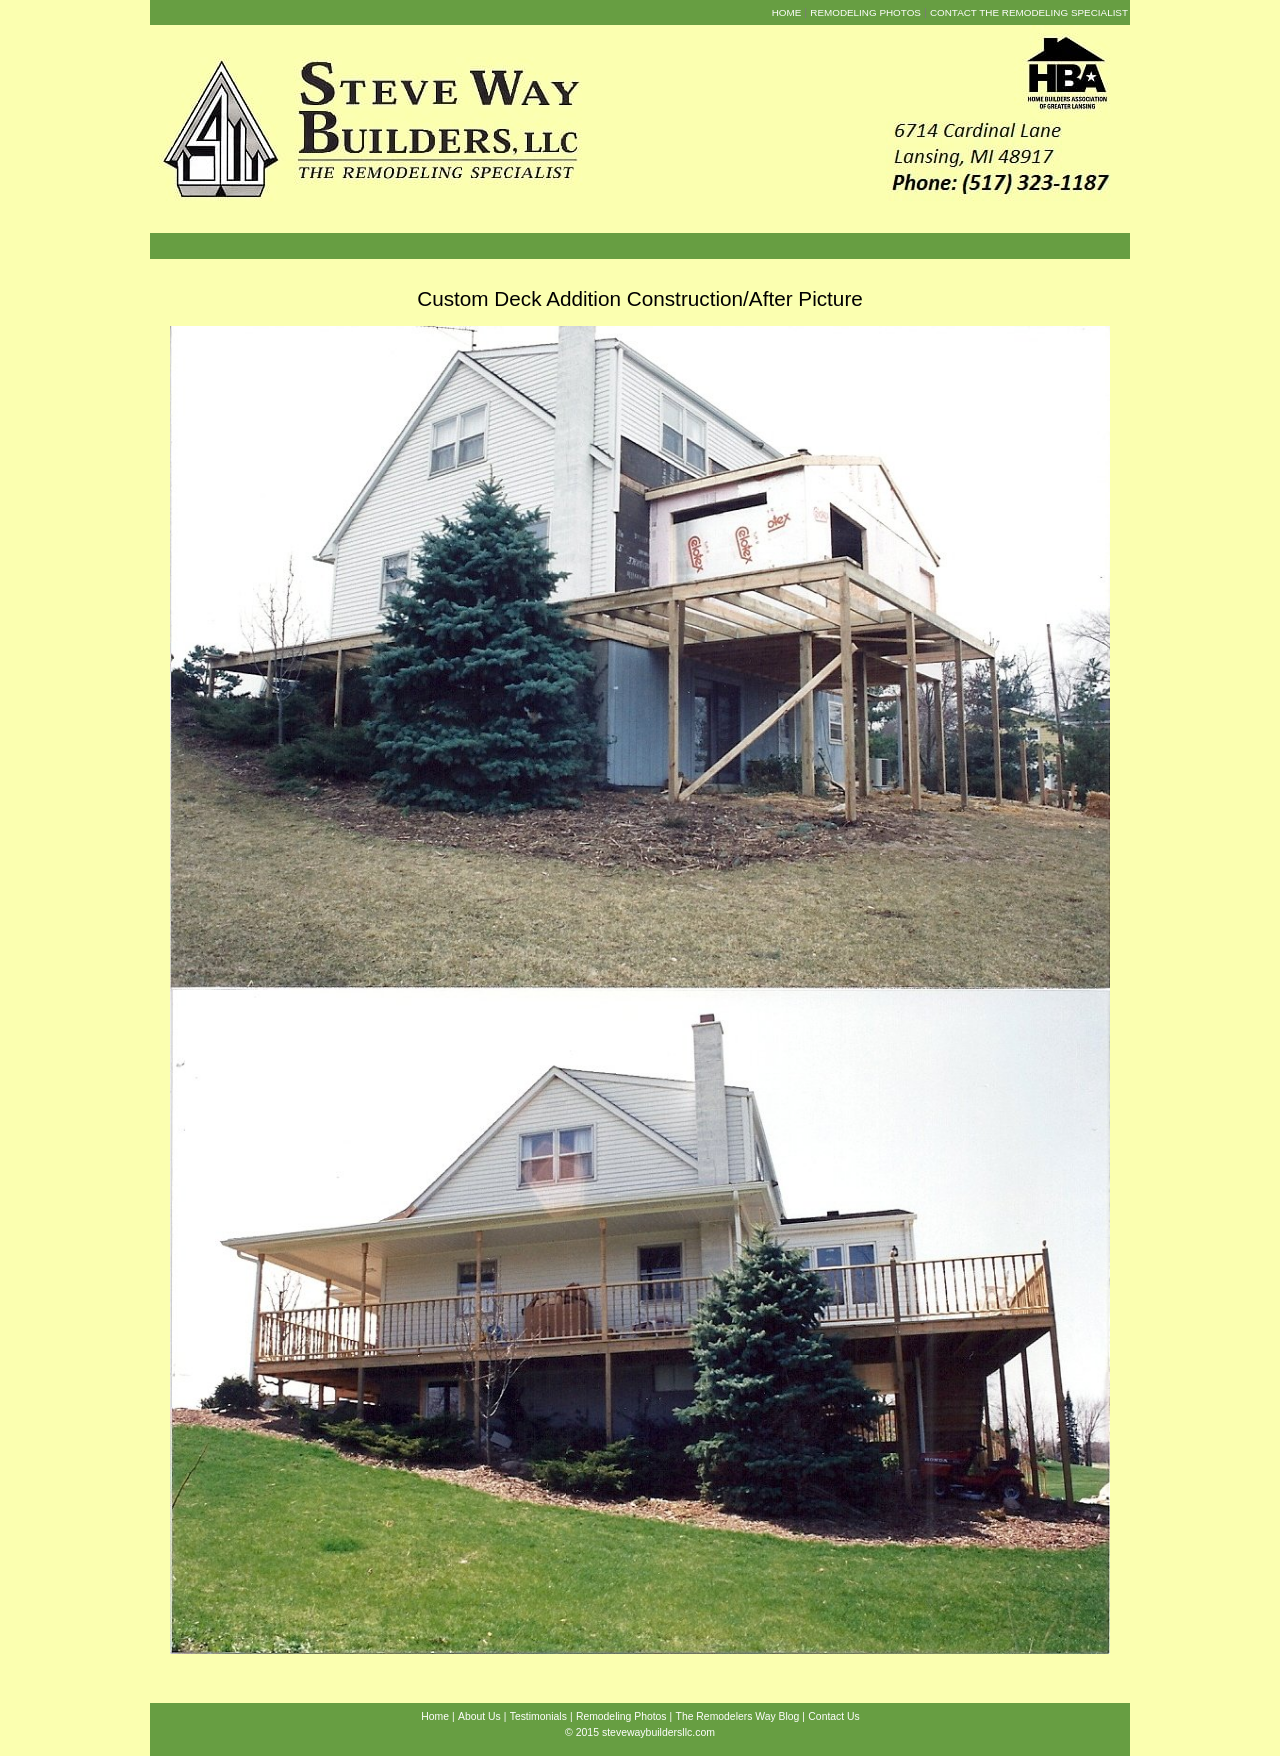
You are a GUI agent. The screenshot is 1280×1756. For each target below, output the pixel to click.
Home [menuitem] (787, 12)
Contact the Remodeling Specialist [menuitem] (1029, 12)
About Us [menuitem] (479, 1716)
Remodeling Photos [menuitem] (865, 12)
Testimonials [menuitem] (538, 1716)
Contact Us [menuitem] (833, 1716)
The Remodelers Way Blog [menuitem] (738, 1716)
